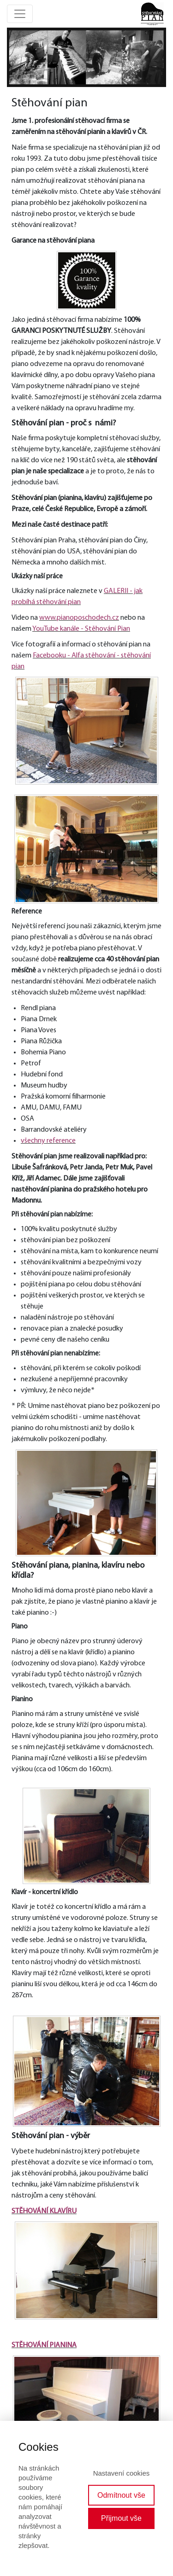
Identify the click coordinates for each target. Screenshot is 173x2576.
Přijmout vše (121, 2518)
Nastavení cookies (121, 2473)
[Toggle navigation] (20, 14)
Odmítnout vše (121, 2495)
